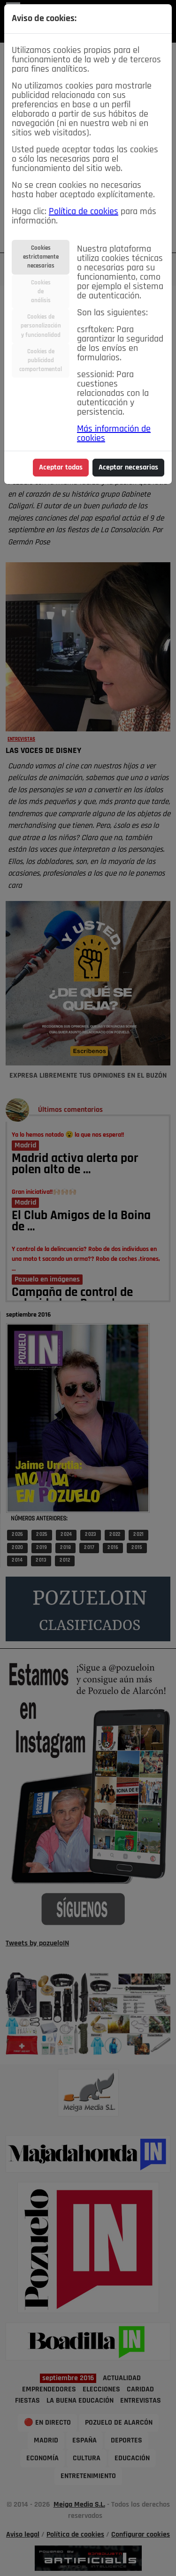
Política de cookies (83, 211)
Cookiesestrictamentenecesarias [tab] (41, 257)
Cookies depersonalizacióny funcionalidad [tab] (41, 326)
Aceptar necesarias (128, 467)
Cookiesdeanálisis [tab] (41, 292)
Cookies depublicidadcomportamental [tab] (40, 360)
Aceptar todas (61, 467)
